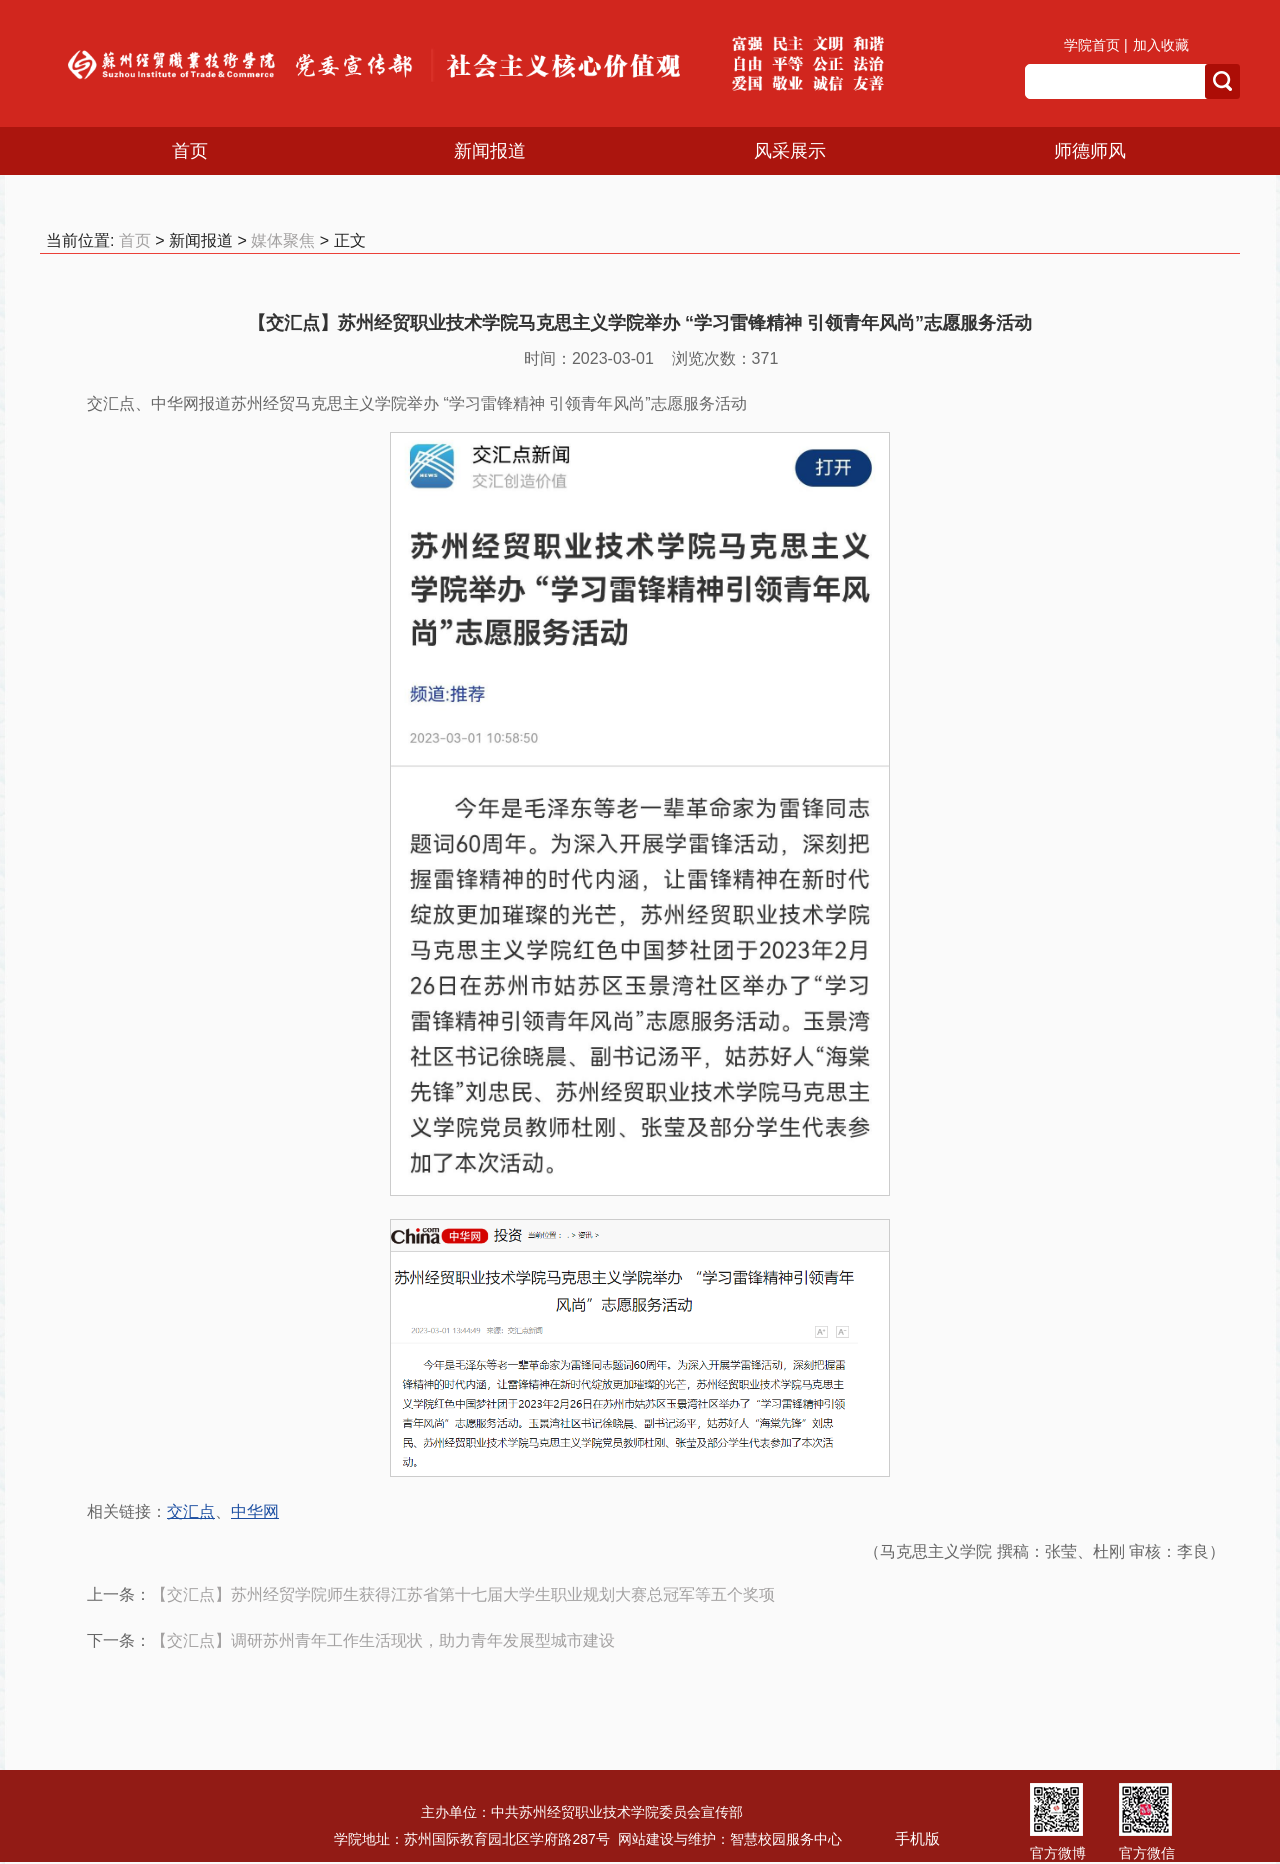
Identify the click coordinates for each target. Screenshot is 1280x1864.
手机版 (917, 1838)
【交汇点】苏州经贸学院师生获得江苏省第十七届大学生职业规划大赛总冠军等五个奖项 (463, 1594)
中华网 (255, 1511)
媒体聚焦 (283, 240)
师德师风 (1090, 151)
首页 (190, 151)
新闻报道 (490, 151)
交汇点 (191, 1511)
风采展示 (790, 151)
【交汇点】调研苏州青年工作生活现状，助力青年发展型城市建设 (383, 1640)
